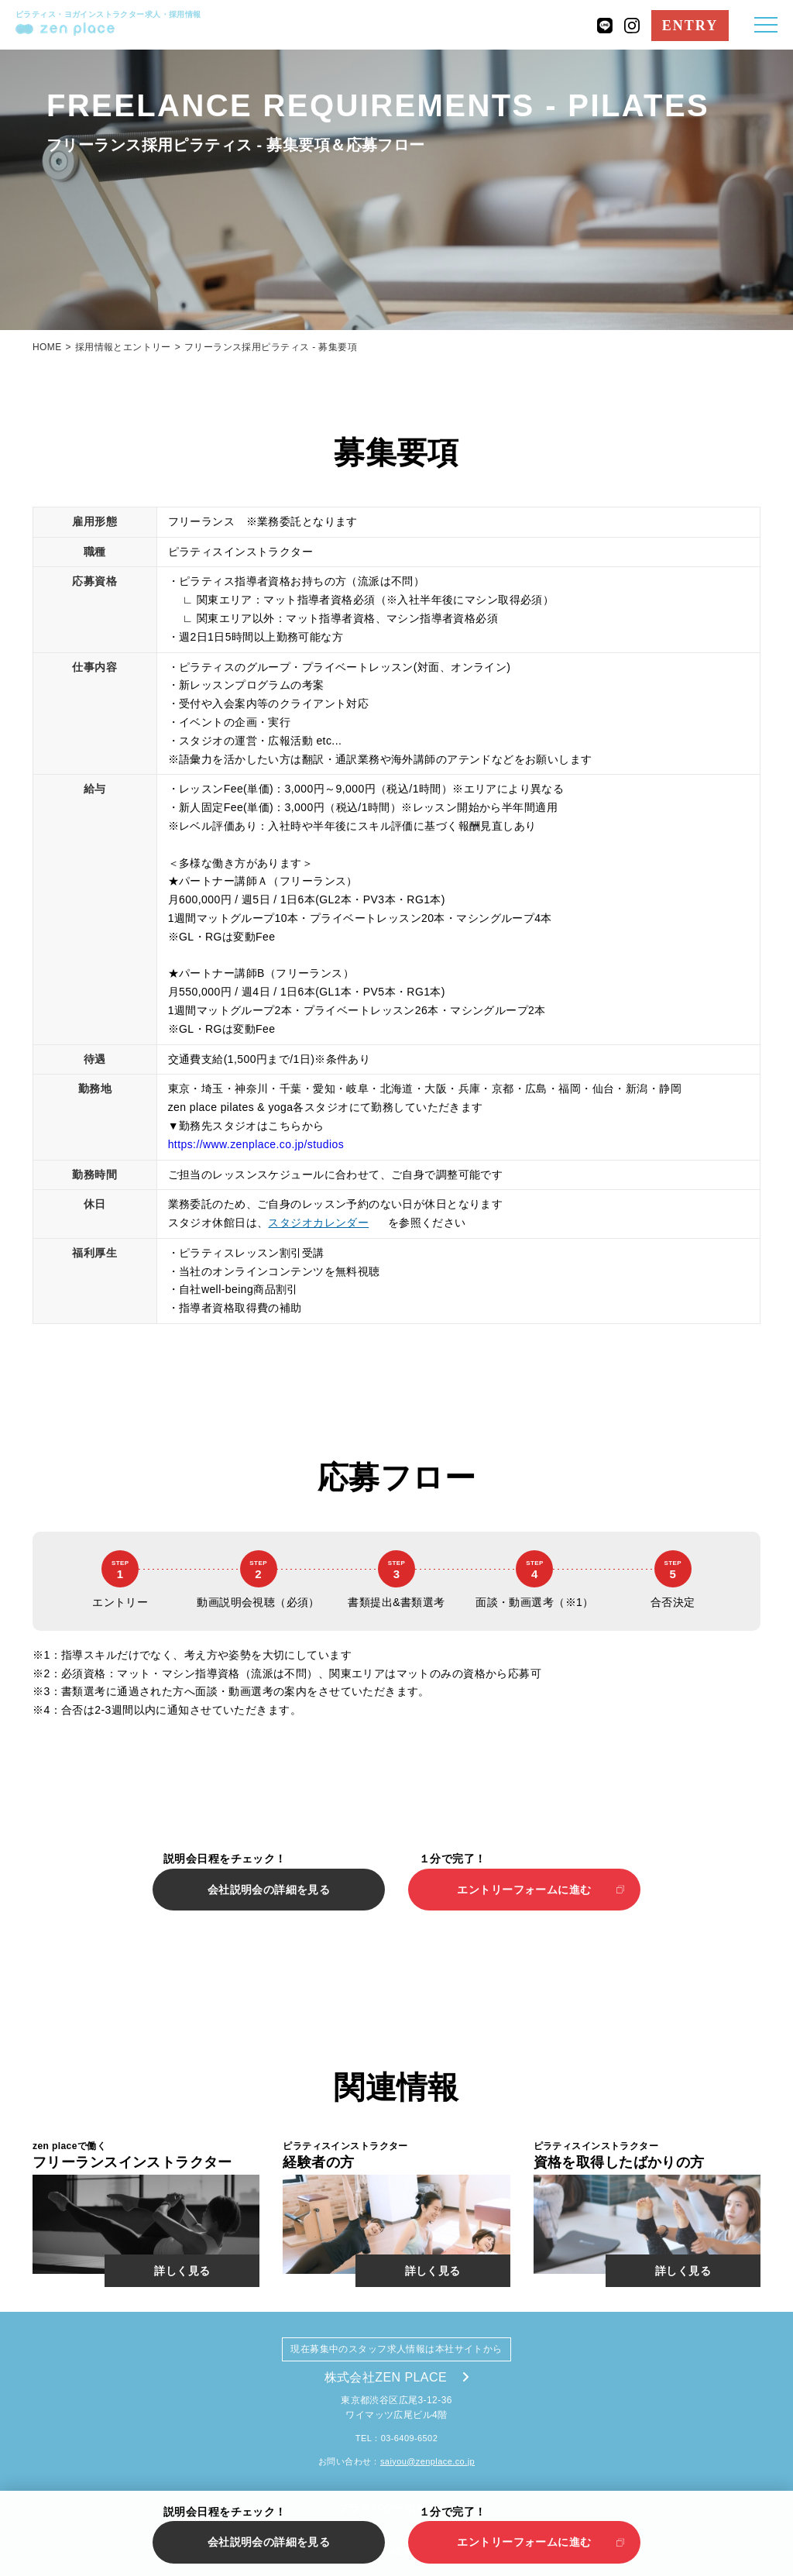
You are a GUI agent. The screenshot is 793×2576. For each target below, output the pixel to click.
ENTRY (690, 25)
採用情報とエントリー (123, 347)
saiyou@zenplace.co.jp (427, 2461)
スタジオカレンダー (318, 1222)
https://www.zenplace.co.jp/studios (256, 1144)
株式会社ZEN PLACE (396, 2377)
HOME (47, 347)
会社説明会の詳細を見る (269, 1889)
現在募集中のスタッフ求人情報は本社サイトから (396, 2349)
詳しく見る (182, 2271)
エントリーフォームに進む (524, 1889)
